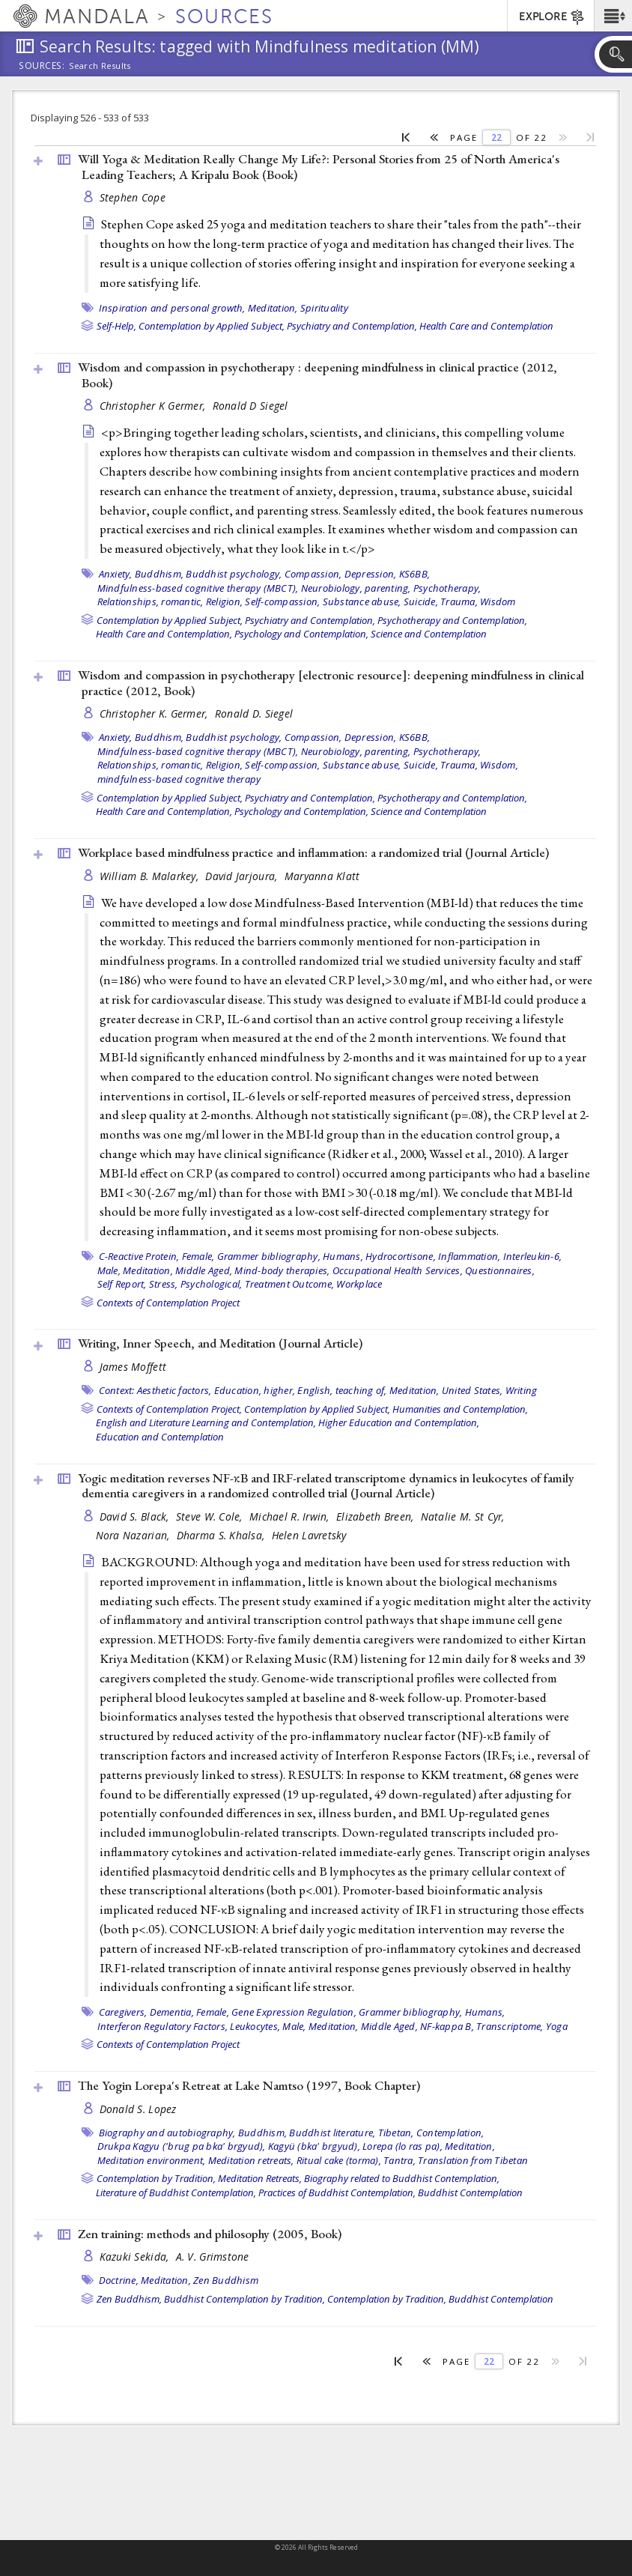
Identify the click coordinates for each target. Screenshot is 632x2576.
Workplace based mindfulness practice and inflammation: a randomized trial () (313, 852)
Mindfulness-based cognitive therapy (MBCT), (198, 588)
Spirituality (324, 308)
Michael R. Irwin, (290, 1516)
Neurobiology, (331, 588)
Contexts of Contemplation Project (168, 1302)
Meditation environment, (151, 2160)
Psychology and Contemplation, (301, 633)
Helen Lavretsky (309, 1535)
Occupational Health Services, (397, 1270)
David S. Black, (136, 1516)
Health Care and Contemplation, (164, 633)
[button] (613, 15)
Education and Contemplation (160, 1436)
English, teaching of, (341, 1390)
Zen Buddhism (225, 2280)
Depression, (370, 574)
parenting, (388, 588)
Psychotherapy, (447, 588)
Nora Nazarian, (134, 1535)
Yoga (557, 2026)
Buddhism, (159, 574)
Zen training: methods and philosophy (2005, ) (209, 2233)
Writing (521, 1390)
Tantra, (399, 2160)
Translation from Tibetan (473, 2160)
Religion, (224, 601)
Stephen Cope (132, 197)
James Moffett (133, 1367)
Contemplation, (450, 2132)
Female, (198, 1256)
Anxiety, (116, 574)
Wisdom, (499, 765)
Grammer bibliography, (268, 1256)
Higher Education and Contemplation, (398, 1422)
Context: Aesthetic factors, (155, 1390)
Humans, (343, 1256)
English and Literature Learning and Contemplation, (206, 1422)
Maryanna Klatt (322, 876)
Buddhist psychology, (234, 574)
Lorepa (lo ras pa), (402, 2146)
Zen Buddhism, (129, 2299)
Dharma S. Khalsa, (222, 1535)
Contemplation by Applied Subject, (212, 326)
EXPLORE (552, 17)
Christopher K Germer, (154, 405)
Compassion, (313, 574)
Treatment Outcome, (290, 1284)
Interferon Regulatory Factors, (162, 2026)
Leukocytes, (255, 2026)
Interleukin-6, (532, 1256)
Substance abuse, (362, 601)
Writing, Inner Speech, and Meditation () (220, 1343)
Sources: (42, 66)
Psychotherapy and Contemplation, (452, 620)
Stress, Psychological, (196, 1284)
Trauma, (459, 601)
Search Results (100, 66)
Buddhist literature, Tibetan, (351, 2132)
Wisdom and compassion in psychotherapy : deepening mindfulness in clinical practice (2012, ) (317, 375)
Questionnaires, (500, 1270)
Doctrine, (119, 2280)
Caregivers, (123, 2012)
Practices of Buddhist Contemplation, (337, 2192)
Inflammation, (469, 1256)
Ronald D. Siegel (254, 713)
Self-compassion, (282, 601)
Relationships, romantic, (150, 601)
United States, (472, 1390)
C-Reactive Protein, (139, 1256)
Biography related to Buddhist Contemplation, (401, 2178)
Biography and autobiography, (167, 2132)
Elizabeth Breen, (376, 1516)
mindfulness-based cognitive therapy (179, 779)
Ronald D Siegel (250, 405)
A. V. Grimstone (212, 2256)
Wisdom (498, 601)
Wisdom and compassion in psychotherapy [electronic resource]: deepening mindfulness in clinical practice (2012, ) (331, 683)
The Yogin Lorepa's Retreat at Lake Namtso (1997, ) (249, 2085)
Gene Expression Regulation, (293, 2012)
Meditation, (273, 308)
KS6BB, (415, 574)
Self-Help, (116, 326)
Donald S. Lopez (138, 2109)
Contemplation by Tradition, (156, 2178)
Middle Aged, (203, 1270)
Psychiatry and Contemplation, (352, 326)
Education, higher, (255, 1390)
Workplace (359, 1284)
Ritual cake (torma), (339, 2160)
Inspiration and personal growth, (172, 308)
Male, (109, 1270)
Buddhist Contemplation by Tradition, (244, 2299)
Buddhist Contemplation (470, 2192)
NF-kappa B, (447, 2026)
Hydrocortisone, (400, 1256)
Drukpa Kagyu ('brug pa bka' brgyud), (181, 2146)
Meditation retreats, (251, 2160)
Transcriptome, (510, 2026)
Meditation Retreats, (260, 2178)
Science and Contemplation (429, 633)
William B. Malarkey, (151, 876)
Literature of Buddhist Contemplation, (176, 2192)
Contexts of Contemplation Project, (169, 1409)
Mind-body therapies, (281, 1270)
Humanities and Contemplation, (460, 1409)
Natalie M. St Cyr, (464, 1516)
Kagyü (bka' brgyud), (314, 2146)
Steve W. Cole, (211, 1516)
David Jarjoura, (242, 876)
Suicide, (421, 601)
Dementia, (172, 2012)
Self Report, (122, 1284)
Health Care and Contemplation (486, 326)
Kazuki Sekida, (136, 2256)
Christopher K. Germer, (155, 713)
